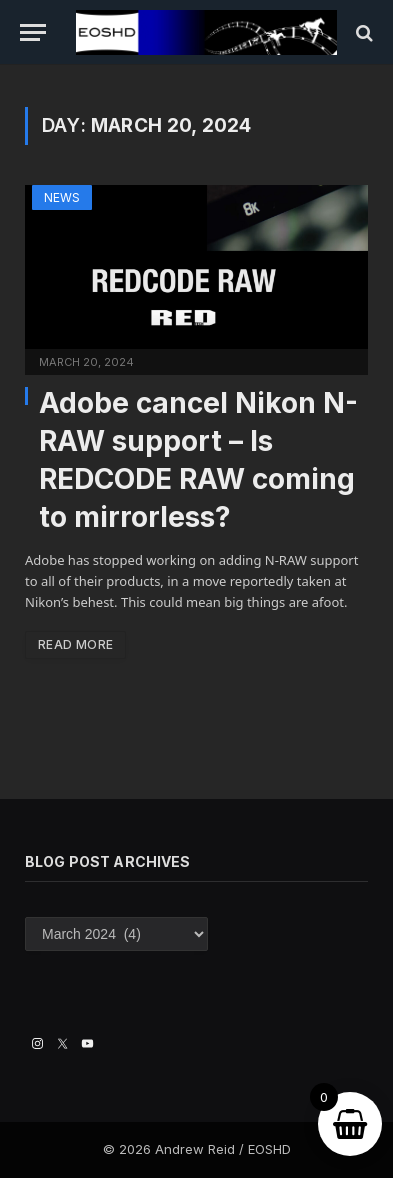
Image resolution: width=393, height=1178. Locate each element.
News (62, 197)
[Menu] (33, 32)
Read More (75, 644)
